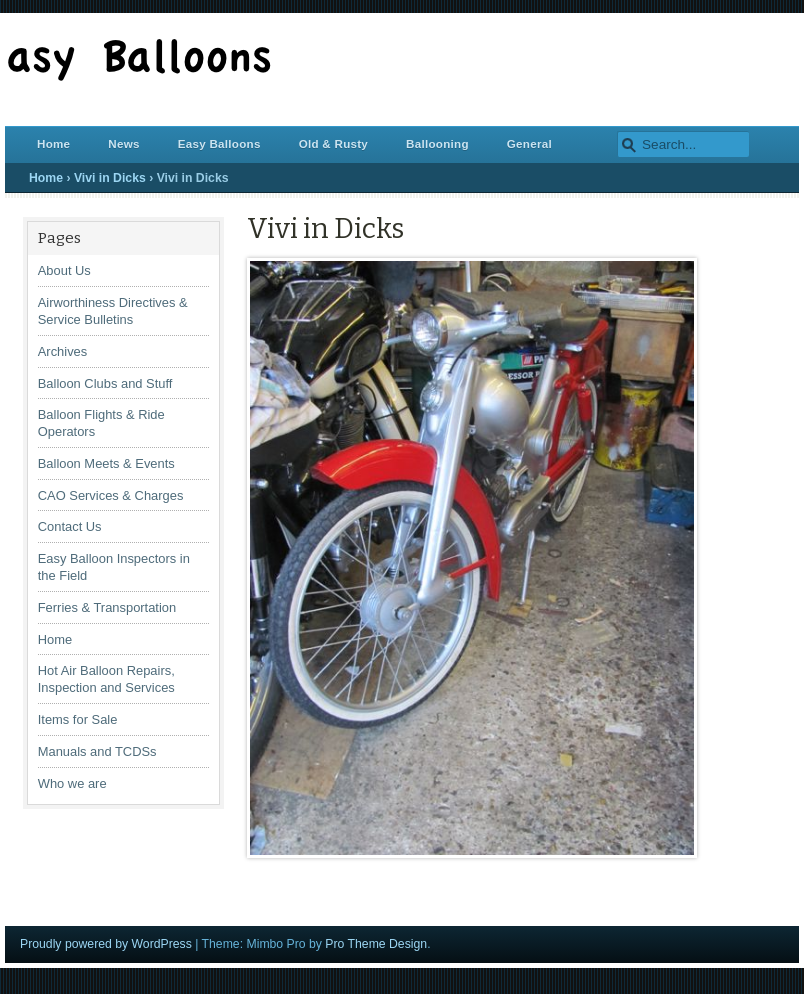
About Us (64, 270)
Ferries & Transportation (107, 607)
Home (53, 143)
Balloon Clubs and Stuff (105, 383)
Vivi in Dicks (110, 178)
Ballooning (437, 143)
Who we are (72, 783)
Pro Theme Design (376, 944)
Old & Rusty (333, 143)
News (123, 143)
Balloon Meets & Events (106, 463)
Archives (63, 351)
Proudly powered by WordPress (106, 944)
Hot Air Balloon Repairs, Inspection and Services (106, 679)
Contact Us (70, 526)
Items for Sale (78, 719)
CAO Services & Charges (111, 495)
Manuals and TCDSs (97, 751)
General (529, 143)
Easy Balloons (219, 143)
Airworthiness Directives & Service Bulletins (113, 311)
